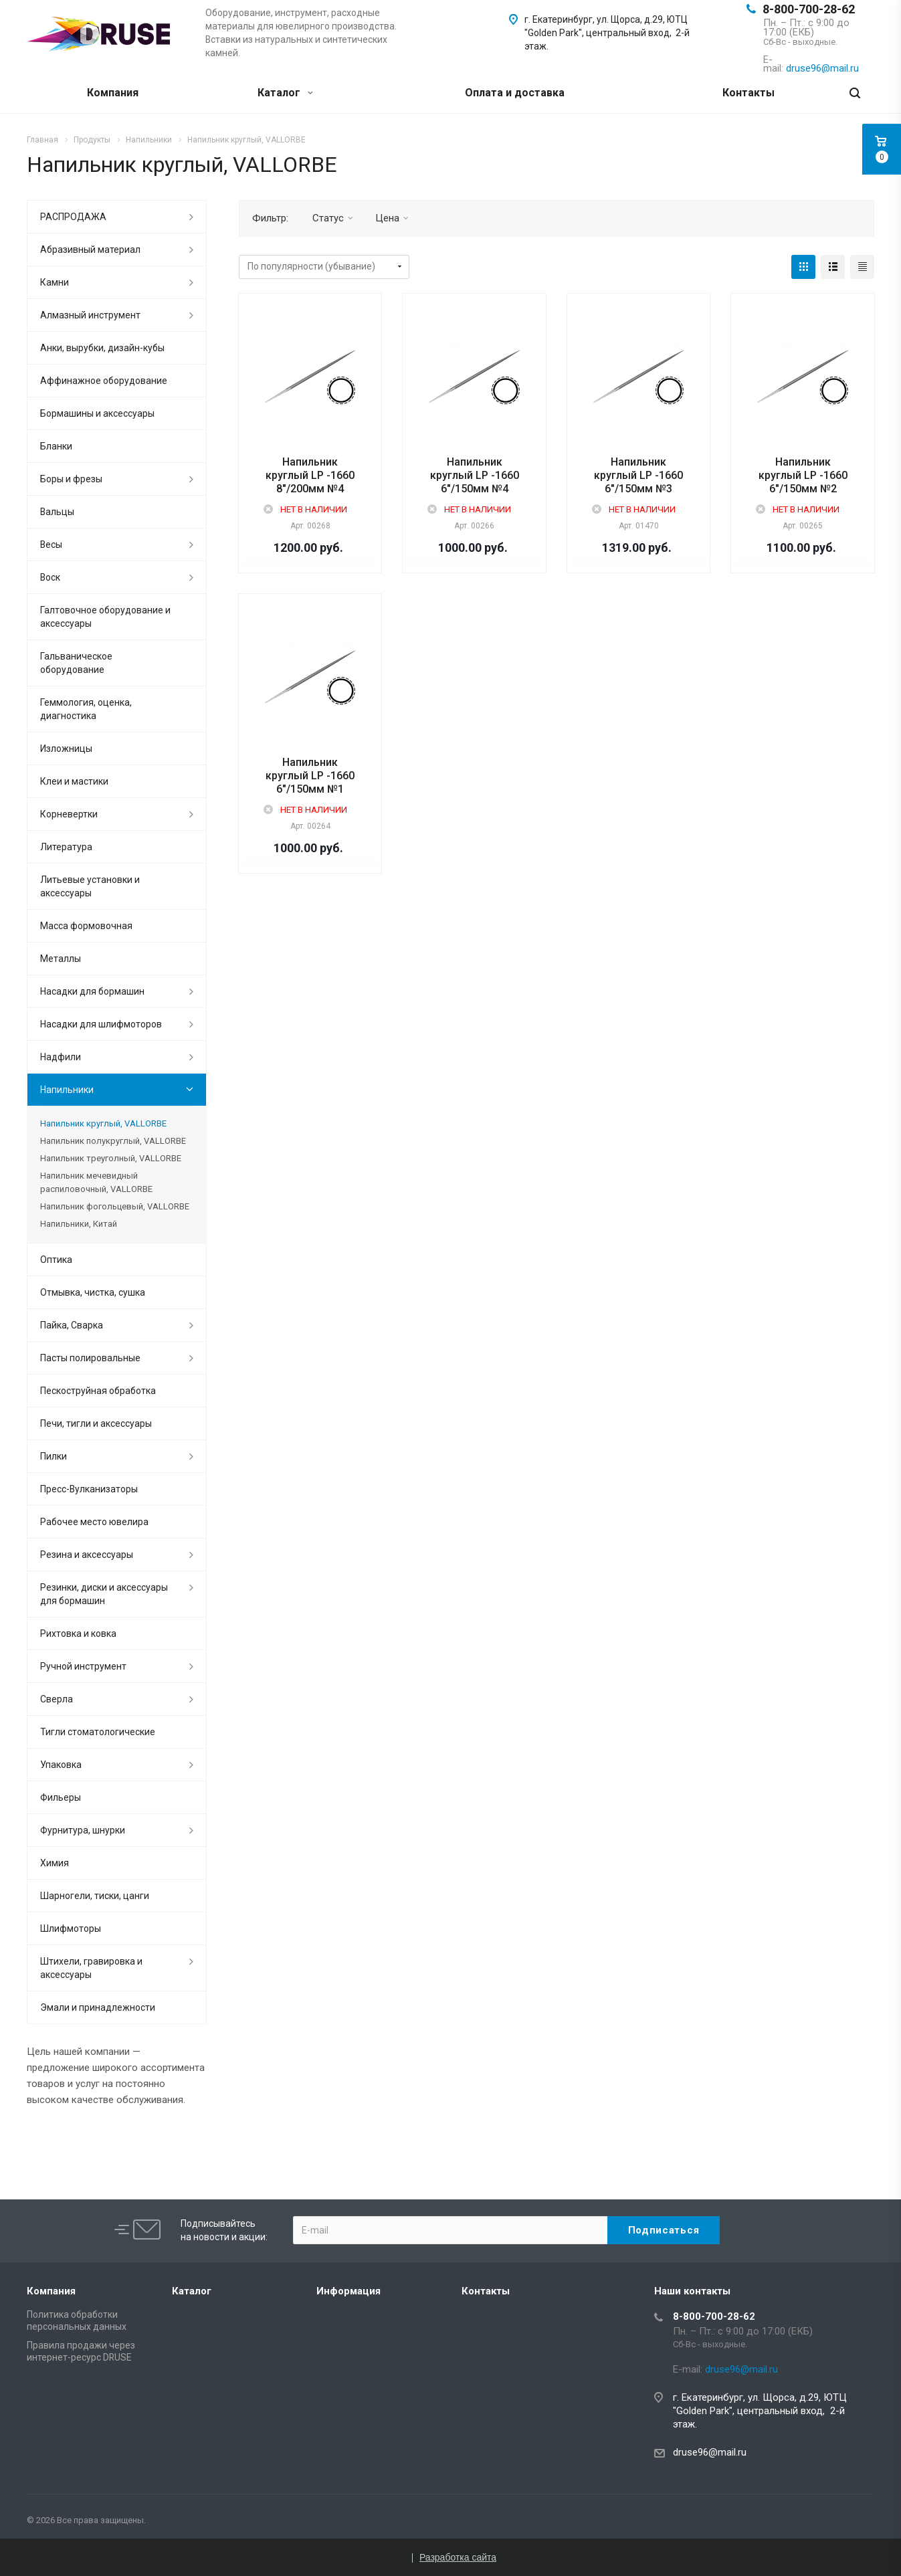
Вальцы (57, 511)
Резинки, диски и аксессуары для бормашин (104, 1594)
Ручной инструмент (83, 1666)
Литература (66, 846)
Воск (50, 577)
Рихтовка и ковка (78, 1633)
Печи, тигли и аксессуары (96, 1423)
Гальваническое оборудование (76, 663)
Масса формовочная (86, 925)
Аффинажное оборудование (103, 380)
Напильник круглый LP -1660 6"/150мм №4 (474, 475)
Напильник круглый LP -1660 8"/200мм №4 (310, 475)
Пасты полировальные (90, 1358)
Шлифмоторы (70, 1928)
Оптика (56, 1259)
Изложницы (66, 748)
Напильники (67, 1089)
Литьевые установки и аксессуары (90, 886)
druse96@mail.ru (709, 2452)
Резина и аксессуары (86, 1554)
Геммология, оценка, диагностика (86, 709)
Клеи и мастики (74, 781)
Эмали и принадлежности (97, 2007)
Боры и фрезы (71, 479)
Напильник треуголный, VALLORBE (110, 1158)
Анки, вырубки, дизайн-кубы (102, 347)
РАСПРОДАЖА (73, 216)
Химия (54, 1863)
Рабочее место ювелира (94, 1521)
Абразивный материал (90, 249)
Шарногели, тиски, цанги (94, 1895)
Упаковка (61, 1764)
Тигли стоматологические (97, 1731)
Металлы (60, 958)
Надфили (60, 1057)
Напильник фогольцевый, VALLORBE (114, 1206)
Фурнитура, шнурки (82, 1830)
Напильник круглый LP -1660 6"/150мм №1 (310, 775)
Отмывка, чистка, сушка (92, 1292)
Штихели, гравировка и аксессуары (91, 1968)
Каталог (285, 92)
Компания (112, 92)
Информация (348, 2291)
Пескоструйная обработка (98, 1390)
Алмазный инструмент (90, 315)
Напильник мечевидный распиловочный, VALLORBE (96, 1182)
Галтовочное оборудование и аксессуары (105, 617)
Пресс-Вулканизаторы (89, 1489)
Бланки (56, 446)
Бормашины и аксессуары (97, 413)
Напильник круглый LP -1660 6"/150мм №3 (638, 475)
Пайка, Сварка (71, 1325)
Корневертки (69, 814)
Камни (54, 282)
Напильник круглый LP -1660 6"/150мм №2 (803, 475)
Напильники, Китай (78, 1224)
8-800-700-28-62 (809, 9)
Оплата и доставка (515, 92)
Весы (51, 544)
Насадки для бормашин (92, 991)
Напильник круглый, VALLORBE (103, 1123)
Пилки (53, 1456)
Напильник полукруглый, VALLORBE (113, 1141)
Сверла (56, 1699)
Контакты (748, 92)
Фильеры (60, 1797)
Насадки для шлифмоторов (101, 1024)
